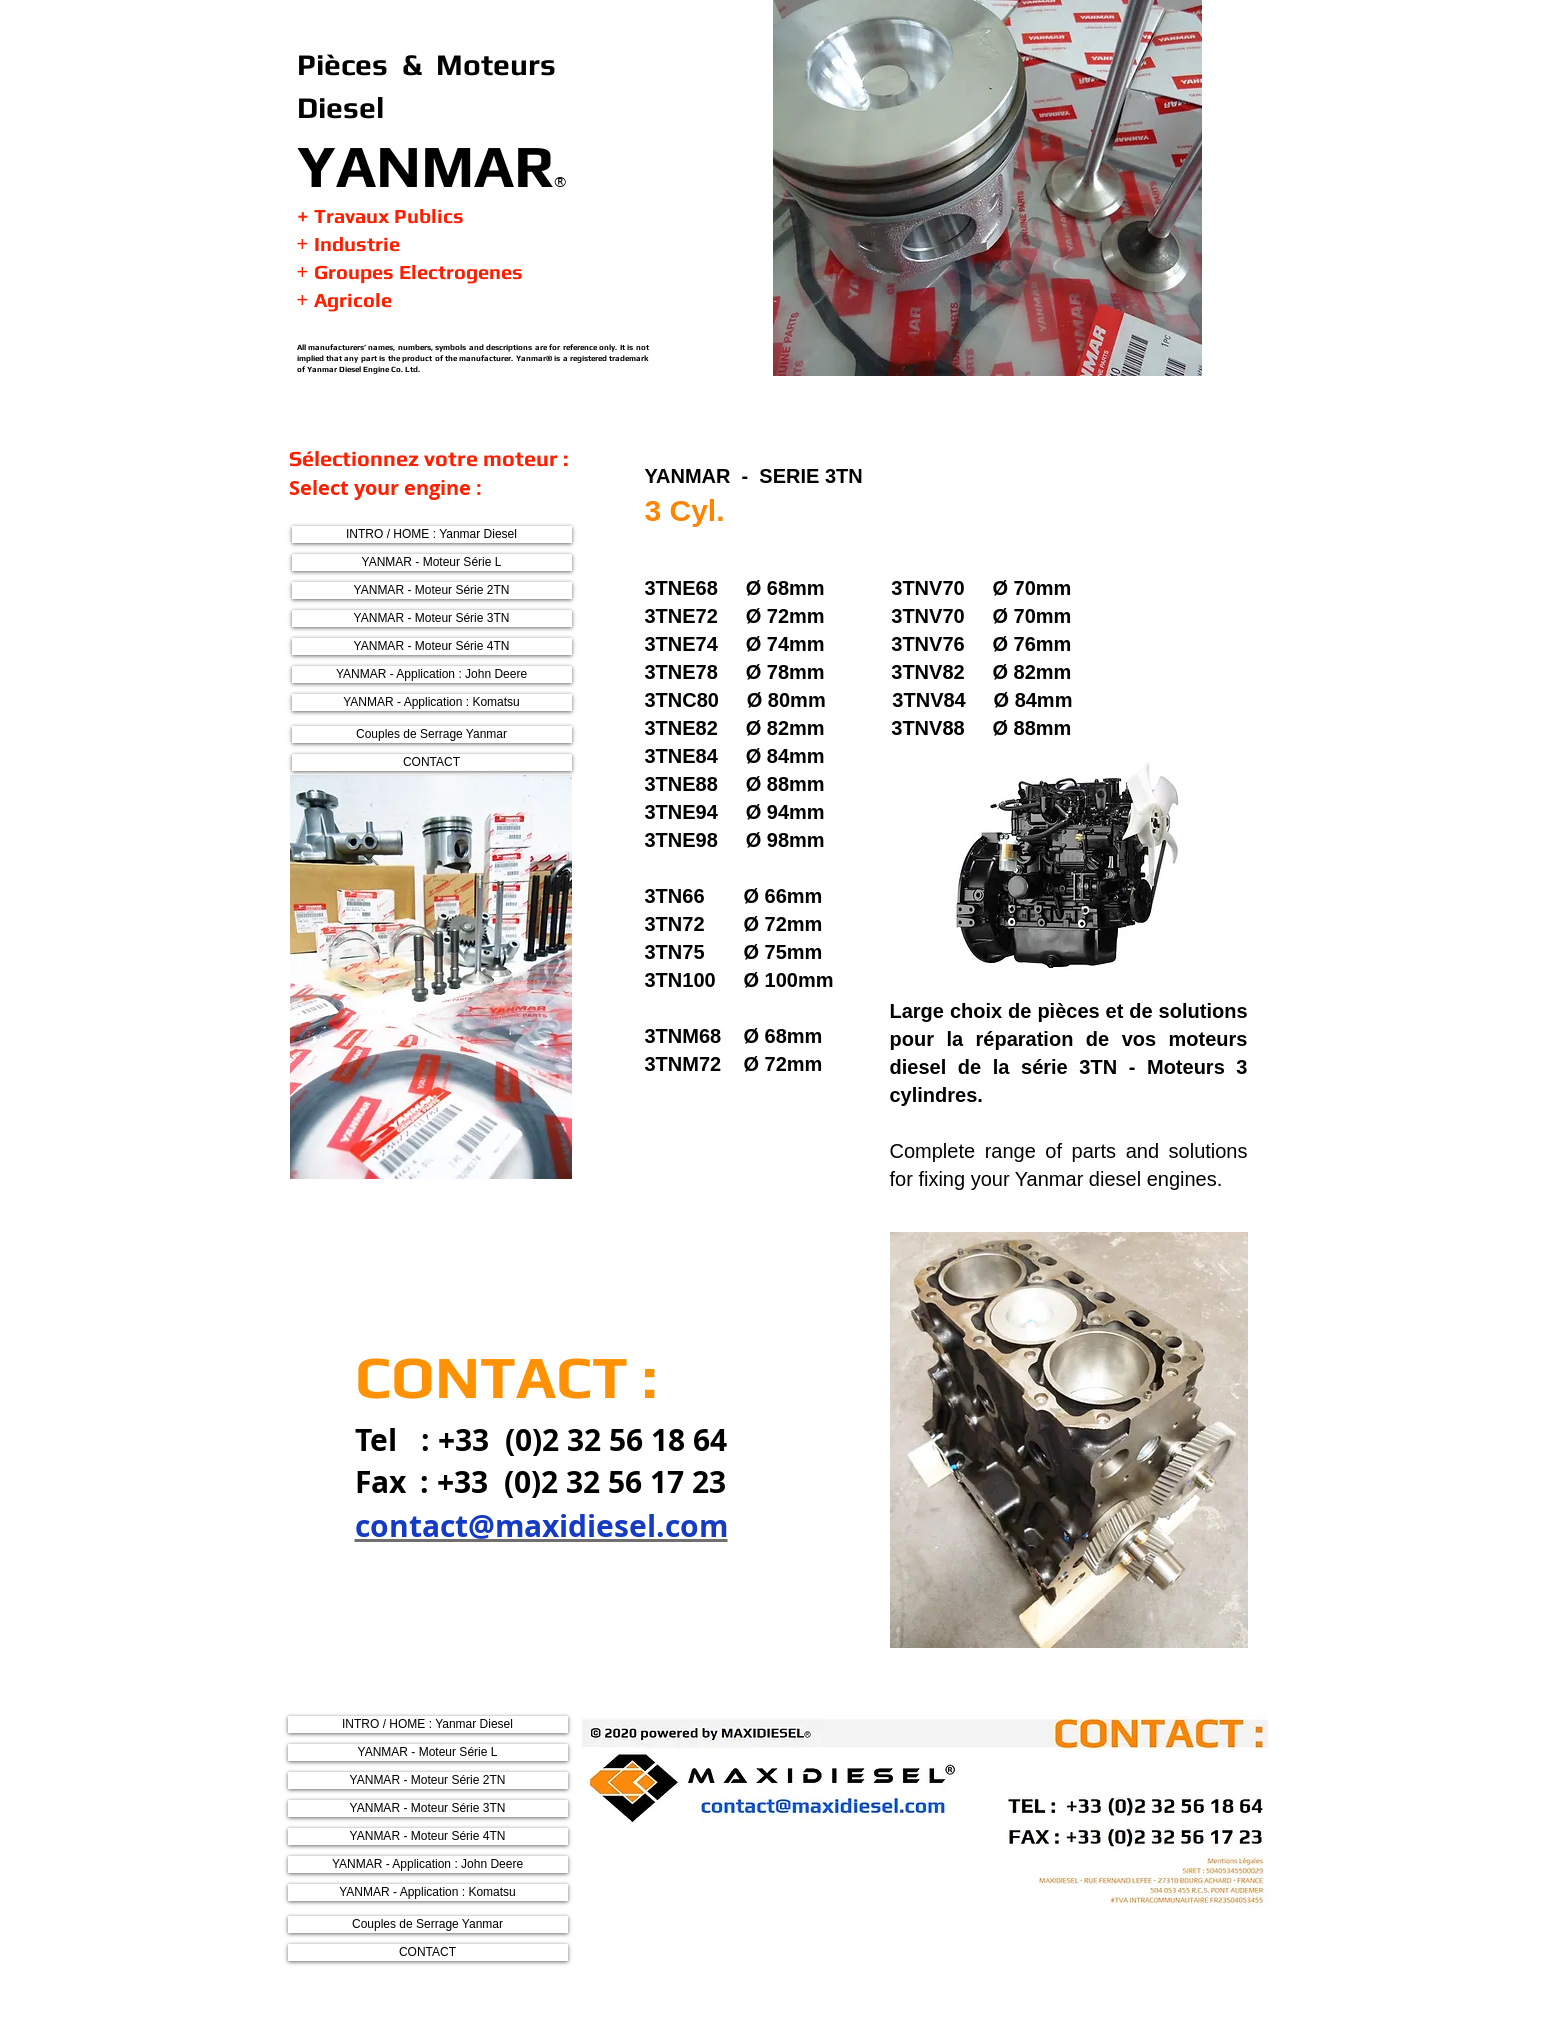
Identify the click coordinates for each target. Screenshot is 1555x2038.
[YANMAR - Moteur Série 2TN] (432, 590)
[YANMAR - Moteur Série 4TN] (432, 646)
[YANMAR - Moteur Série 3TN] (432, 618)
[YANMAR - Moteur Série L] (432, 562)
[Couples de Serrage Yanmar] (432, 734)
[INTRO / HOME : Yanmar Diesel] (432, 534)
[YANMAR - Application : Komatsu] (432, 702)
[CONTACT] (432, 762)
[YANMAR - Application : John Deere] (432, 674)
